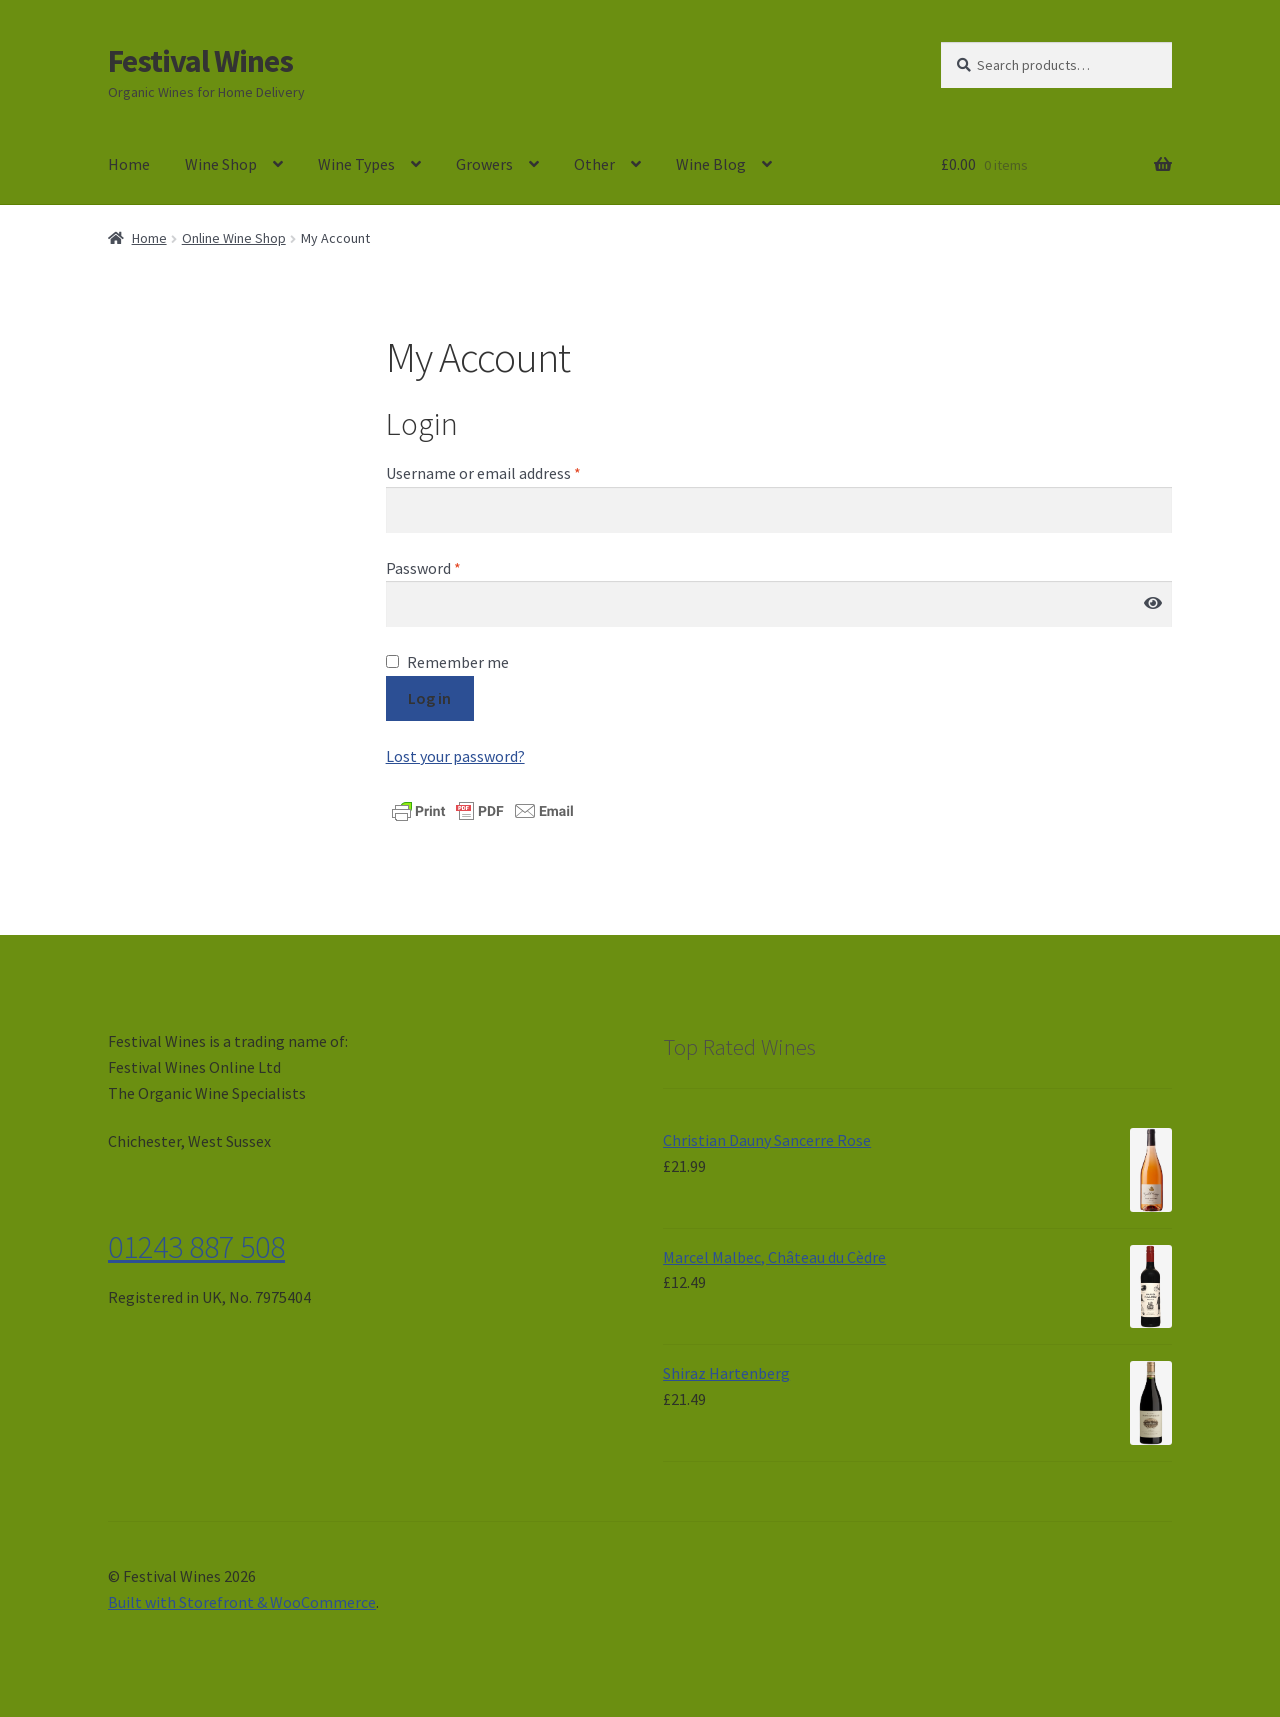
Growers (484, 164)
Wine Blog (711, 164)
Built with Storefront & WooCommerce (242, 1602)
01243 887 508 (196, 1247)
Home (129, 164)
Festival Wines (200, 61)
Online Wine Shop (234, 238)
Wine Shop (221, 164)
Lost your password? (455, 756)
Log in (429, 698)
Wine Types (356, 164)
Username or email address (483, 473)
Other (594, 164)
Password (423, 568)
